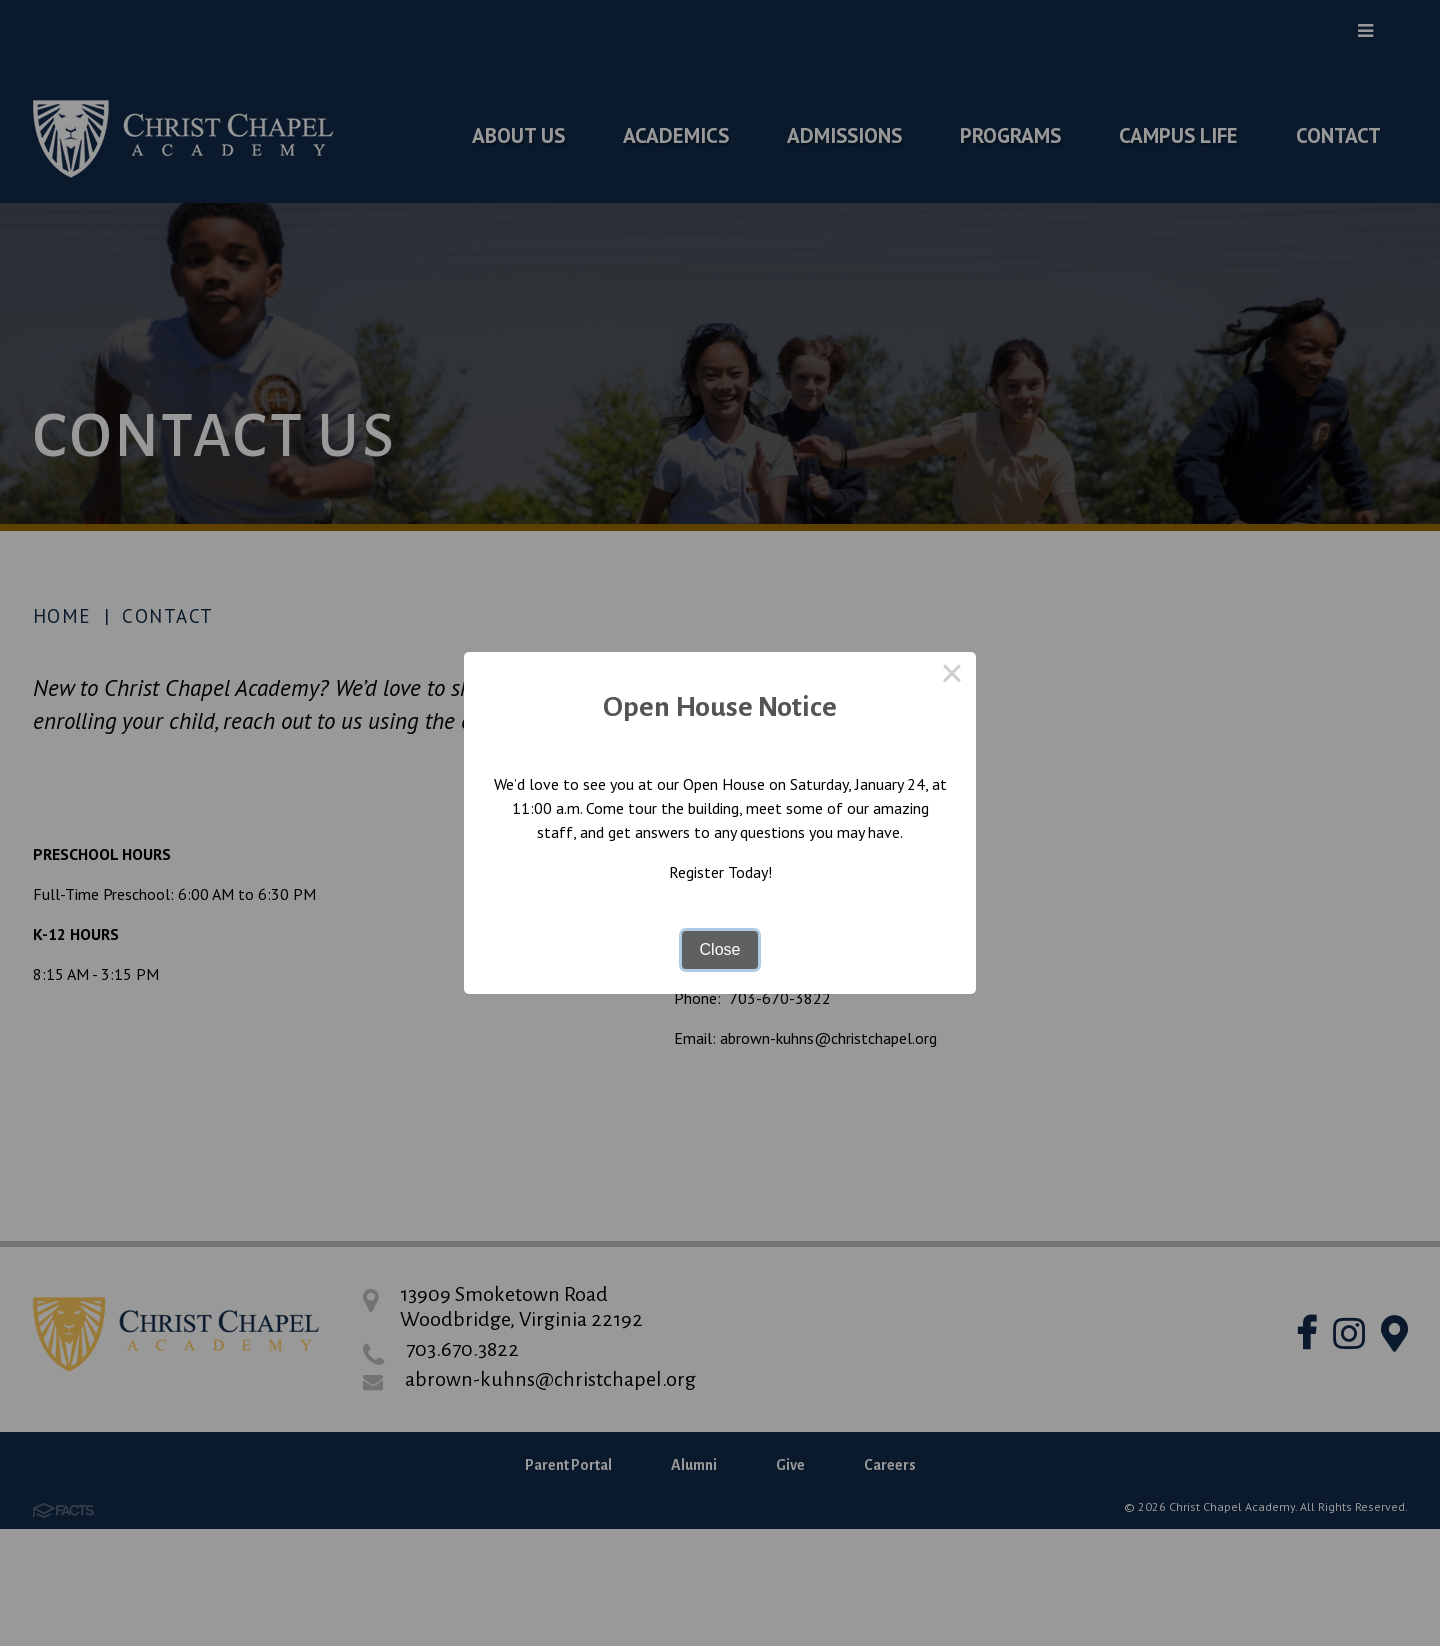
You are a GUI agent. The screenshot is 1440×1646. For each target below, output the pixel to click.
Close (720, 949)
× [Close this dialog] (952, 676)
